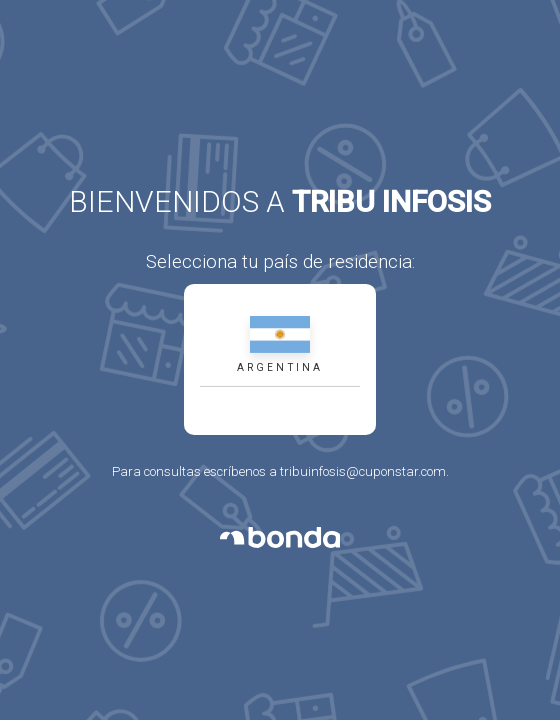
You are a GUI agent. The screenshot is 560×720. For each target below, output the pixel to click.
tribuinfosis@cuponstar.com (363, 471)
